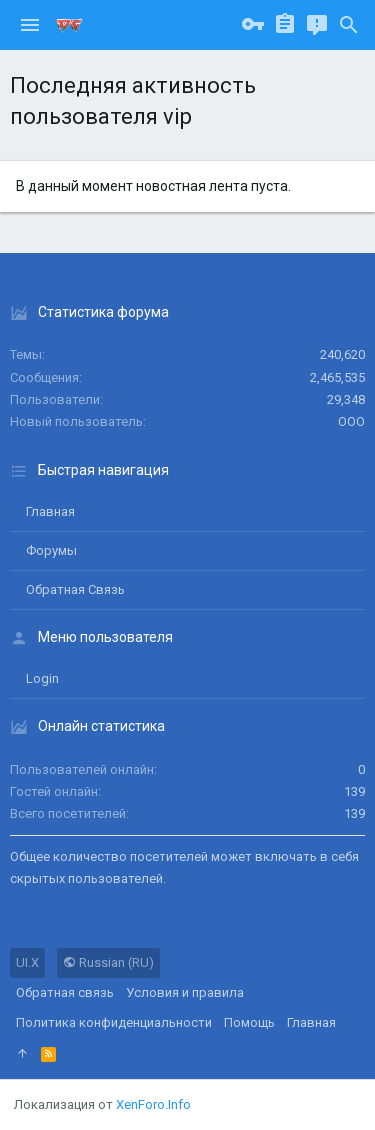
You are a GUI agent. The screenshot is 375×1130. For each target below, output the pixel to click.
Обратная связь (75, 589)
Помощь (249, 1022)
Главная (50, 511)
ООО (351, 421)
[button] (30, 25)
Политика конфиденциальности (114, 1022)
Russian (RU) (108, 962)
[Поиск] (349, 25)
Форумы (51, 550)
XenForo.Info (153, 1104)
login (42, 678)
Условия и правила (185, 992)
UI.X (27, 962)
